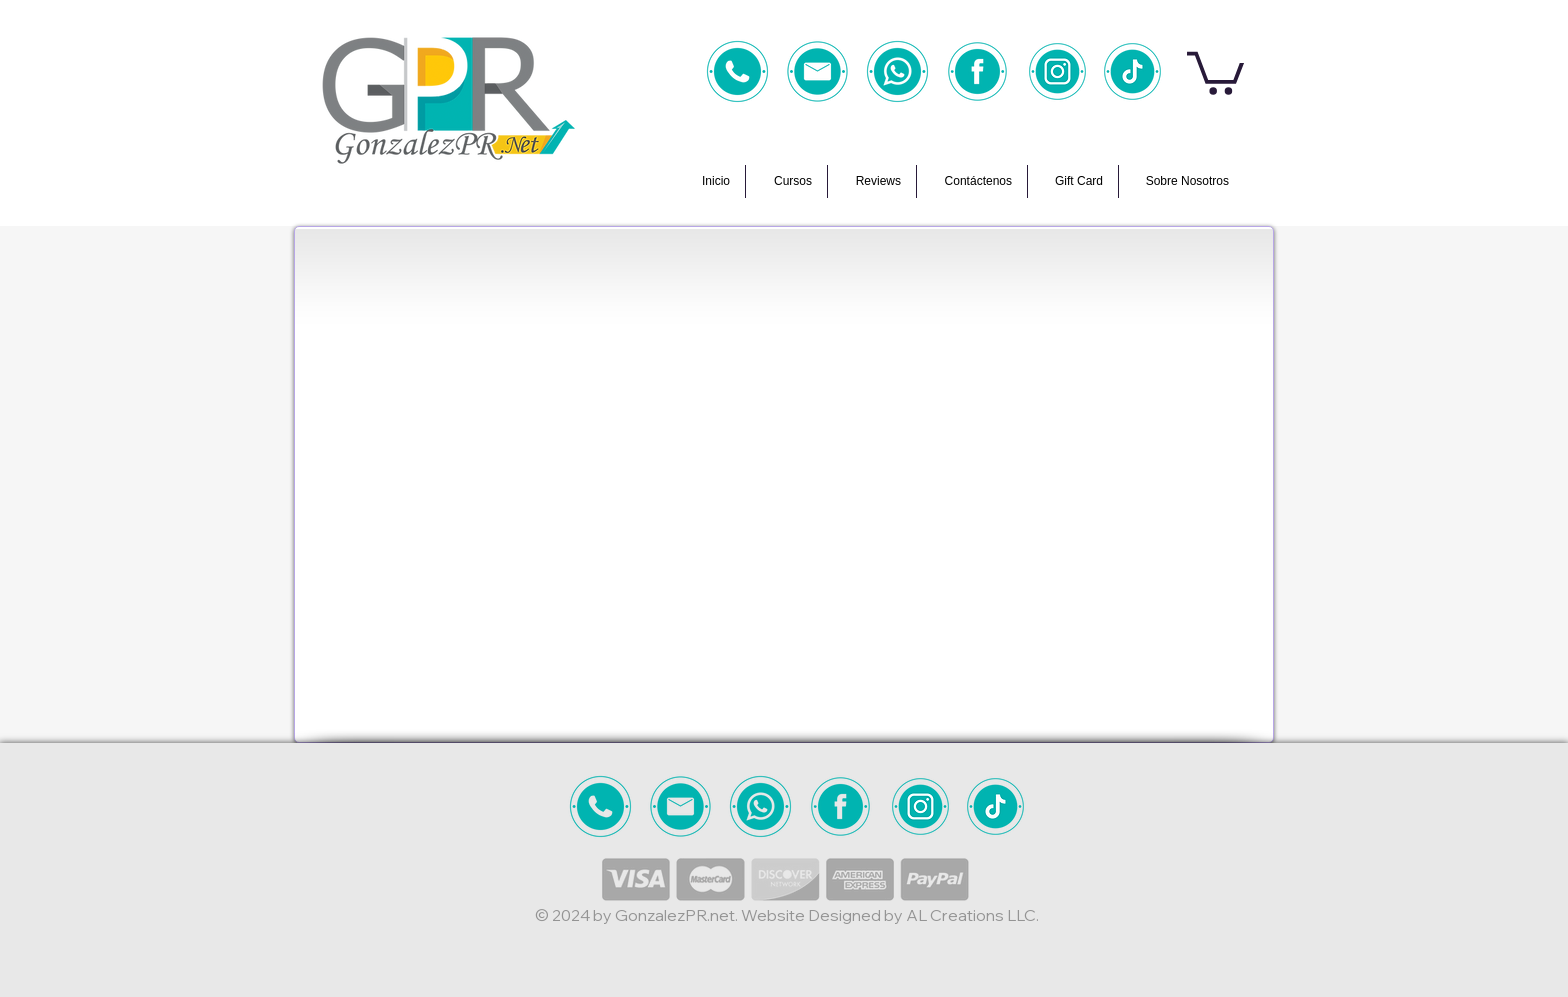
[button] (1215, 71)
